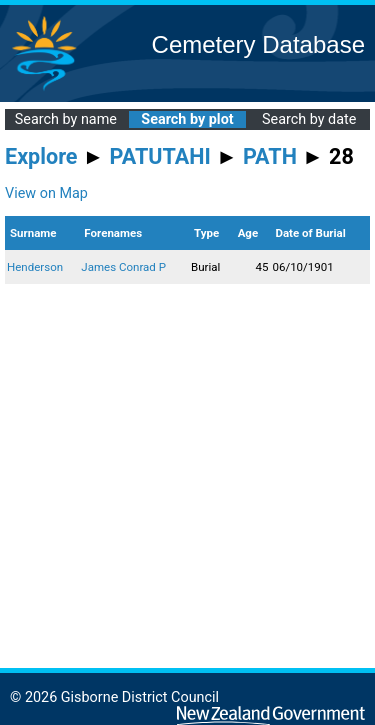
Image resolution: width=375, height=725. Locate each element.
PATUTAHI (160, 156)
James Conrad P (123, 267)
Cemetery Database (258, 44)
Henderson (35, 267)
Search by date (309, 119)
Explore (41, 156)
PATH (270, 156)
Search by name (66, 119)
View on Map (46, 193)
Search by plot (187, 119)
